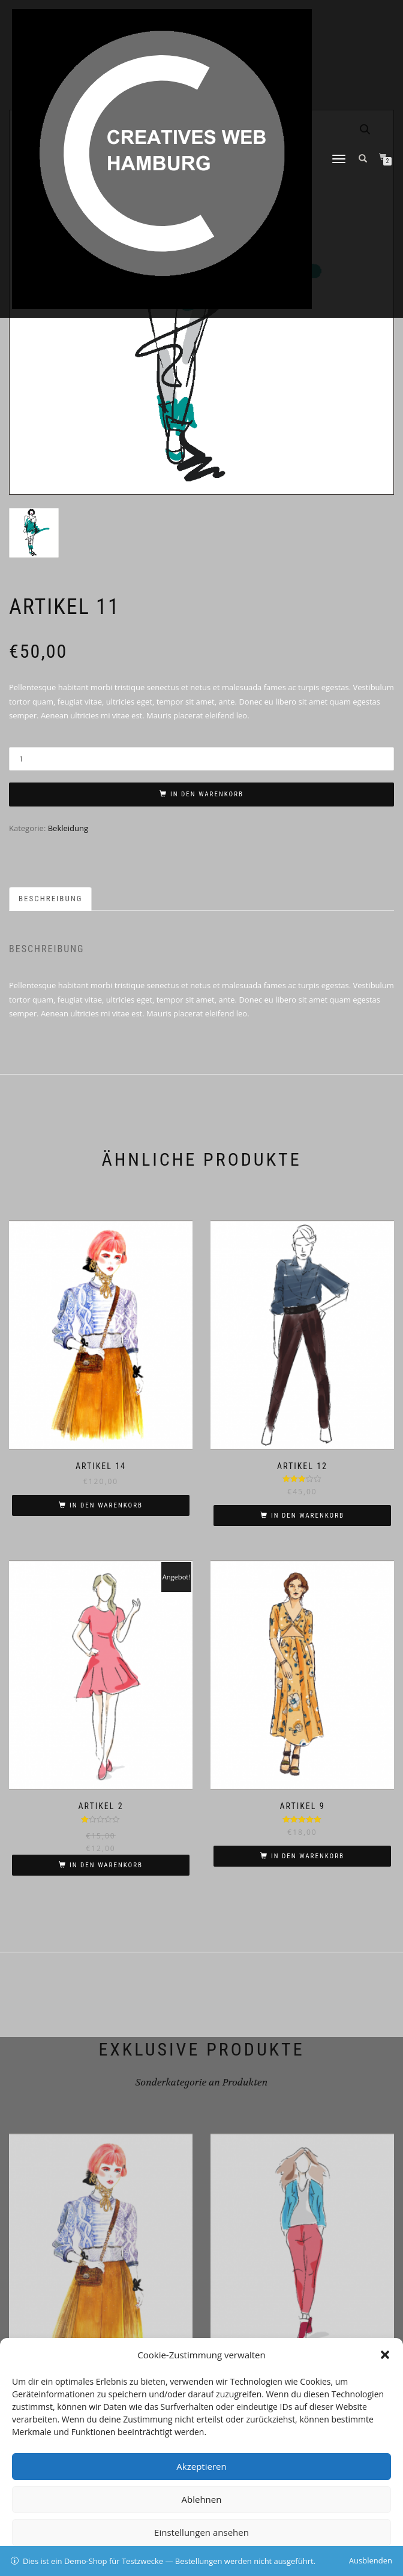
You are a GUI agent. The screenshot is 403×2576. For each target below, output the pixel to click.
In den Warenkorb (206, 794)
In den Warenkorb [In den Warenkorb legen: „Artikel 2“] (106, 1865)
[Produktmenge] (201, 759)
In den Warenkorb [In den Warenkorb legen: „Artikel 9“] (307, 1856)
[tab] (51, 899)
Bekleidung (68, 828)
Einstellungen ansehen (201, 2532)
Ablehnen (202, 2499)
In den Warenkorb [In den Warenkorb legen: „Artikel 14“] (106, 1505)
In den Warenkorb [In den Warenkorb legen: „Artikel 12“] (307, 1515)
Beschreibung (50, 898)
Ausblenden (370, 2560)
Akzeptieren (201, 2466)
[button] (385, 2355)
